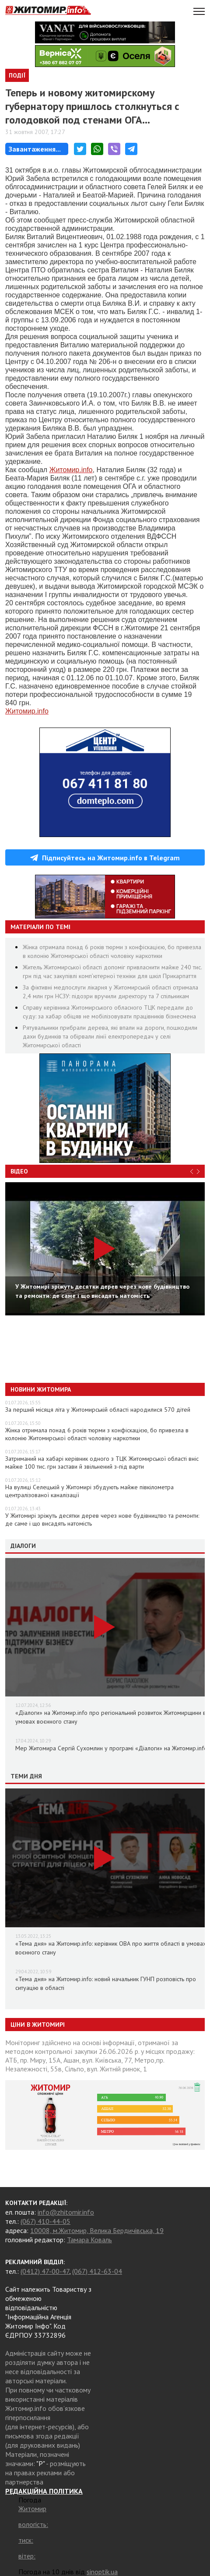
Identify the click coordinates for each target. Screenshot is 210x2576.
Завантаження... (35, 149)
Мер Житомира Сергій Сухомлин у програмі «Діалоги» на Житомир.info (111, 1748)
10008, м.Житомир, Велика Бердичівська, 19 (97, 2230)
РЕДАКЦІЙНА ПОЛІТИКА (44, 2491)
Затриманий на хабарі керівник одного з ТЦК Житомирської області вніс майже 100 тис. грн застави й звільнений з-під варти (102, 1462)
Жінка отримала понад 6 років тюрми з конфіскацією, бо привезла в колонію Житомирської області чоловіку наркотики (97, 1434)
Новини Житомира (40, 1389)
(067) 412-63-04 (97, 2271)
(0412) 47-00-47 (45, 2271)
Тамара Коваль (89, 2239)
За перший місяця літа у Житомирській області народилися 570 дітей (97, 1409)
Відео (19, 1171)
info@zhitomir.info (66, 2212)
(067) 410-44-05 (45, 2221)
